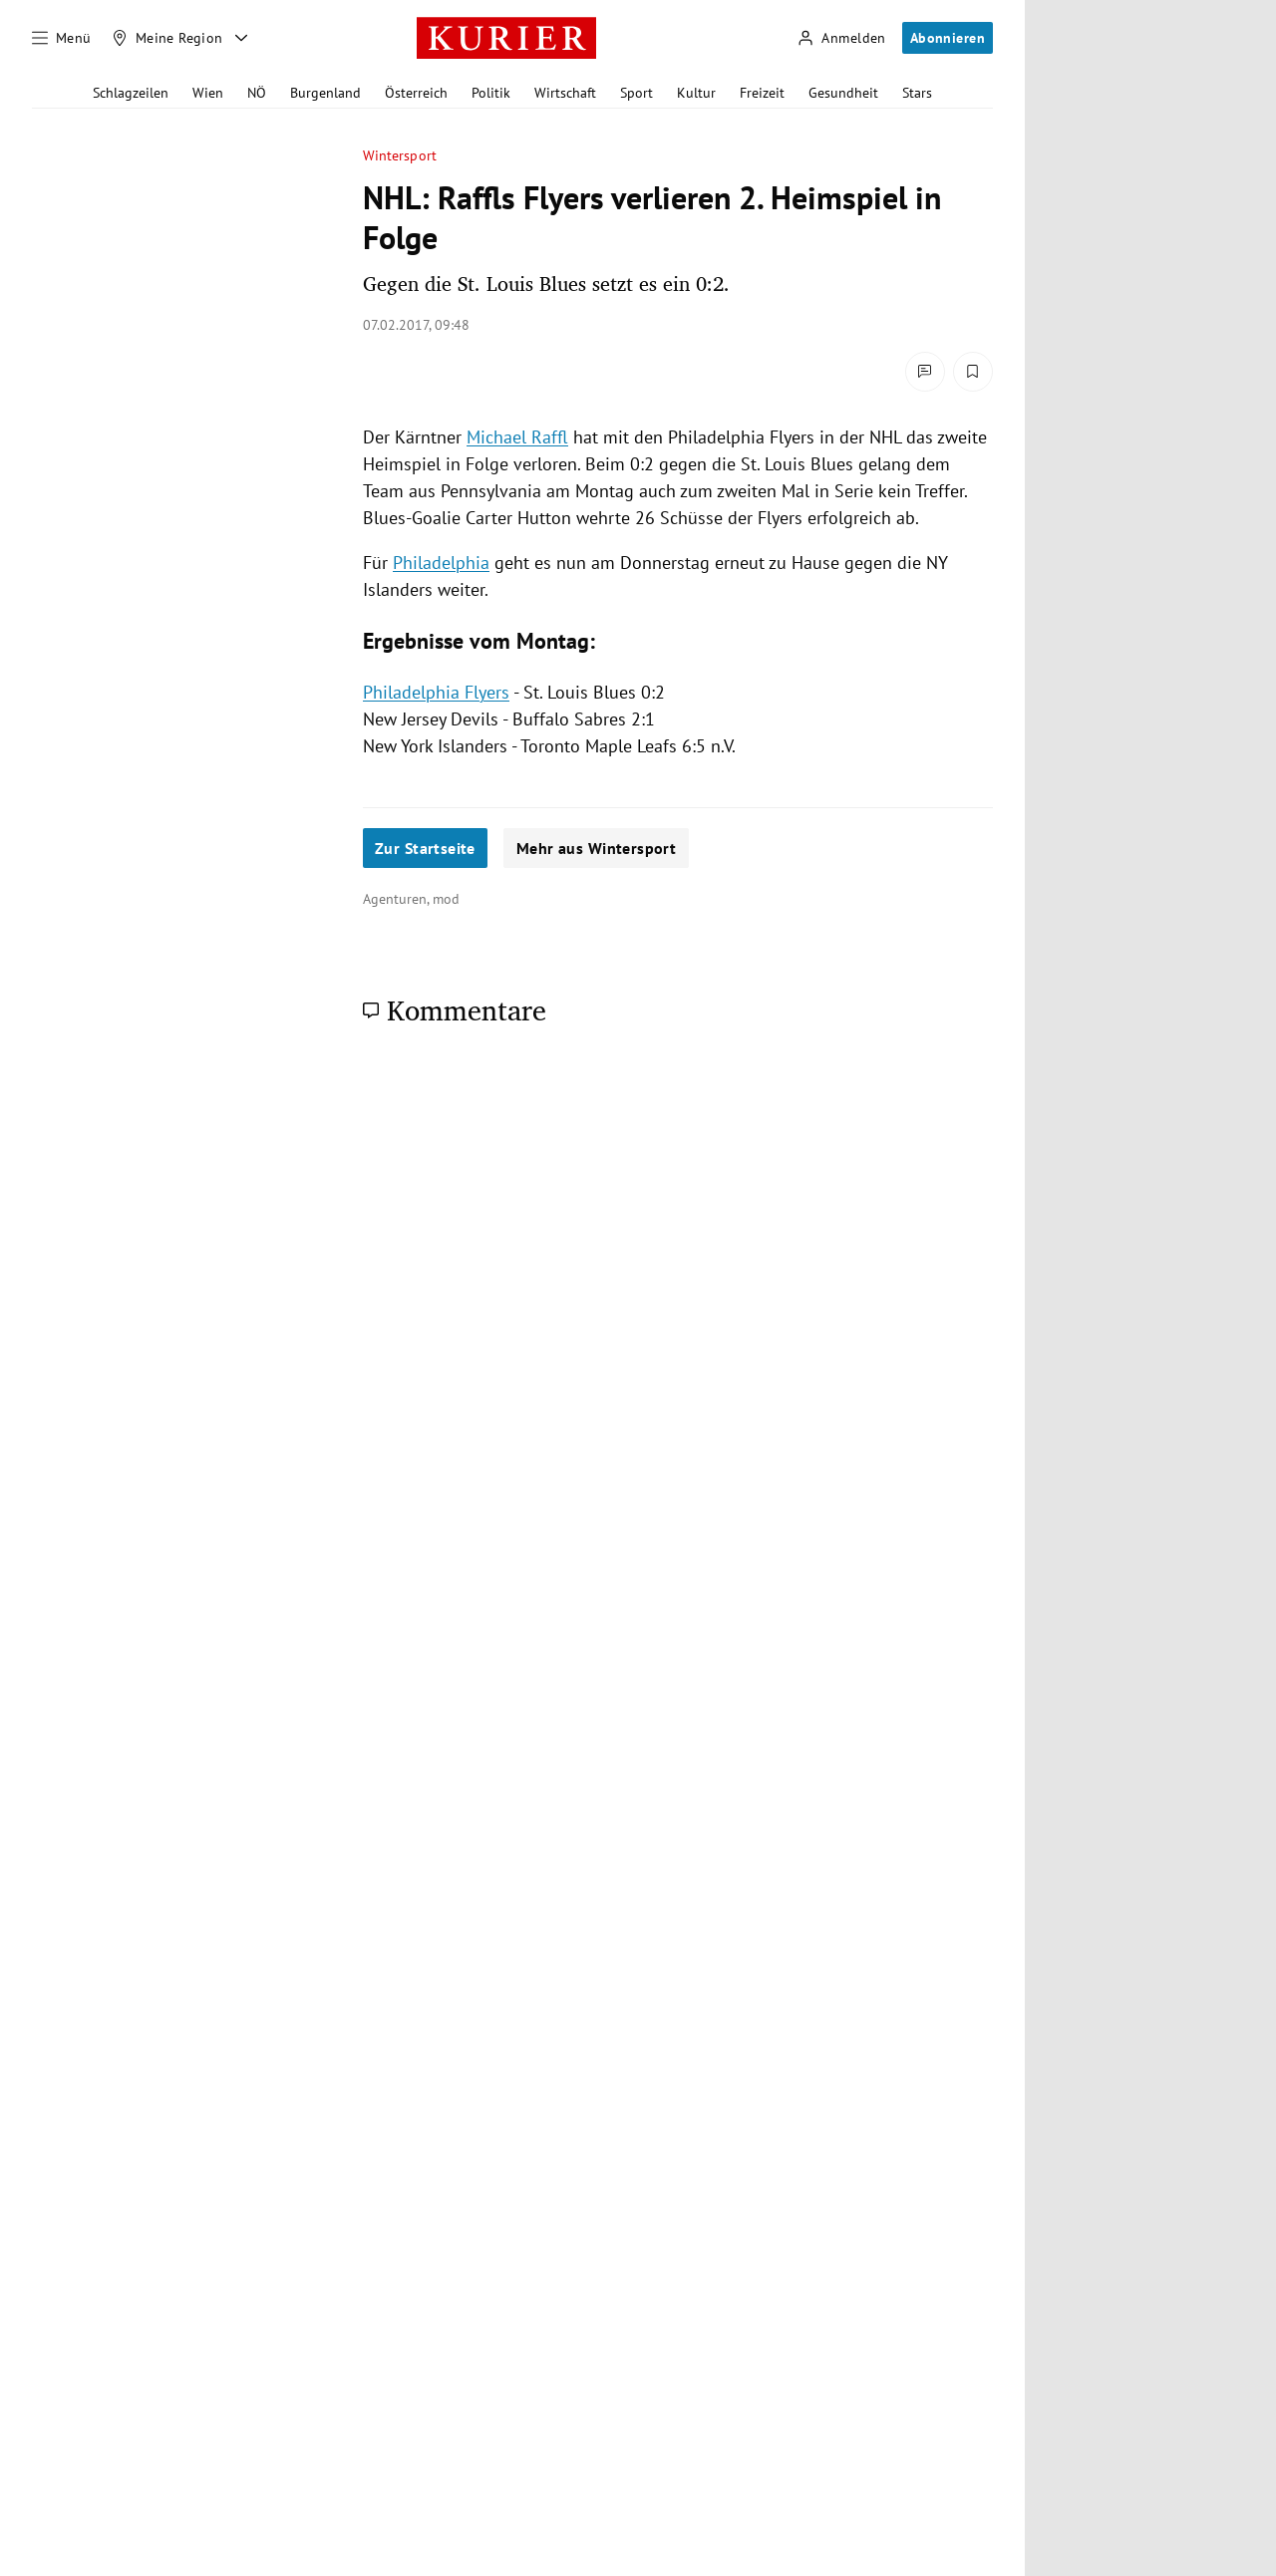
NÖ (256, 93)
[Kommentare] (925, 372)
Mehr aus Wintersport (596, 848)
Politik (491, 93)
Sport (636, 93)
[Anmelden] (841, 38)
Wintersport (400, 155)
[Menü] (62, 38)
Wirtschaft (565, 93)
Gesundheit (843, 93)
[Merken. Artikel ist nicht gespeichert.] (973, 372)
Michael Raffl (517, 437)
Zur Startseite (425, 848)
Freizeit (762, 93)
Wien (207, 93)
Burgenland (325, 93)
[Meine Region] (167, 38)
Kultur (696, 93)
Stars (917, 93)
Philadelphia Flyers (436, 692)
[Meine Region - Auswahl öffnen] (241, 38)
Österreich (416, 93)
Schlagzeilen (130, 93)
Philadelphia (441, 562)
